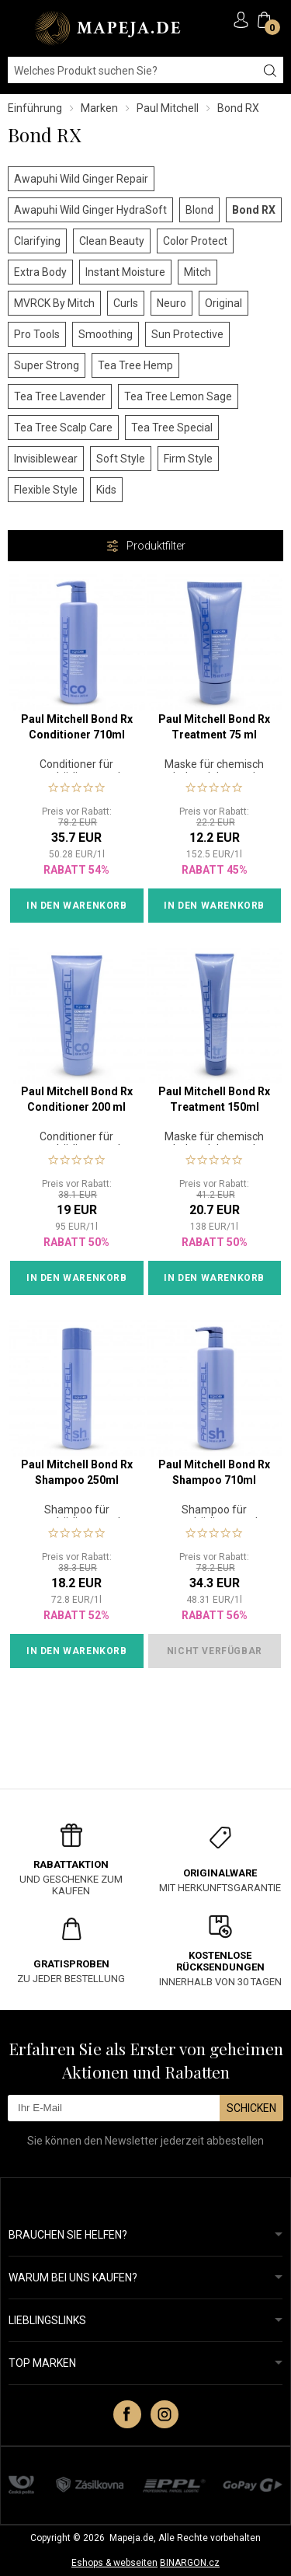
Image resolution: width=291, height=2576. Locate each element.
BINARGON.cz (190, 2562)
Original (223, 303)
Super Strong (46, 365)
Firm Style (188, 458)
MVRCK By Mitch (54, 303)
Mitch (197, 272)
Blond (199, 210)
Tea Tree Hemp (135, 365)
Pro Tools (37, 334)
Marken (99, 108)
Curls (125, 303)
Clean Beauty (111, 241)
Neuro (171, 303)
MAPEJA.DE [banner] (108, 28)
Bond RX (253, 210)
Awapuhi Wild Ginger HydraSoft (90, 210)
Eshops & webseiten (114, 2562)
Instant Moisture (125, 272)
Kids (106, 489)
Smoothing (105, 334)
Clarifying (37, 241)
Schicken (251, 2108)
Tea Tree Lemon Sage (178, 396)
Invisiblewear (46, 458)
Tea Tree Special (172, 427)
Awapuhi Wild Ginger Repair (81, 179)
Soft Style (120, 458)
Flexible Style (46, 489)
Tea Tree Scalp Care (63, 427)
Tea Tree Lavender (60, 396)
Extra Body (40, 272)
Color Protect (195, 241)
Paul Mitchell (168, 108)
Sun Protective (187, 334)
